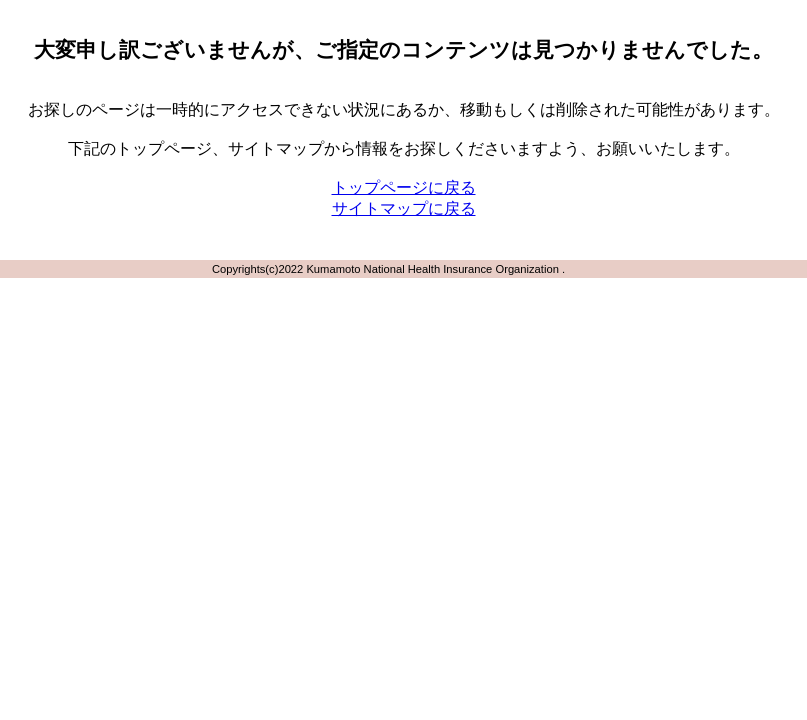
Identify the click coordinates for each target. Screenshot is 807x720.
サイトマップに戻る (404, 208)
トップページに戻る (404, 187)
